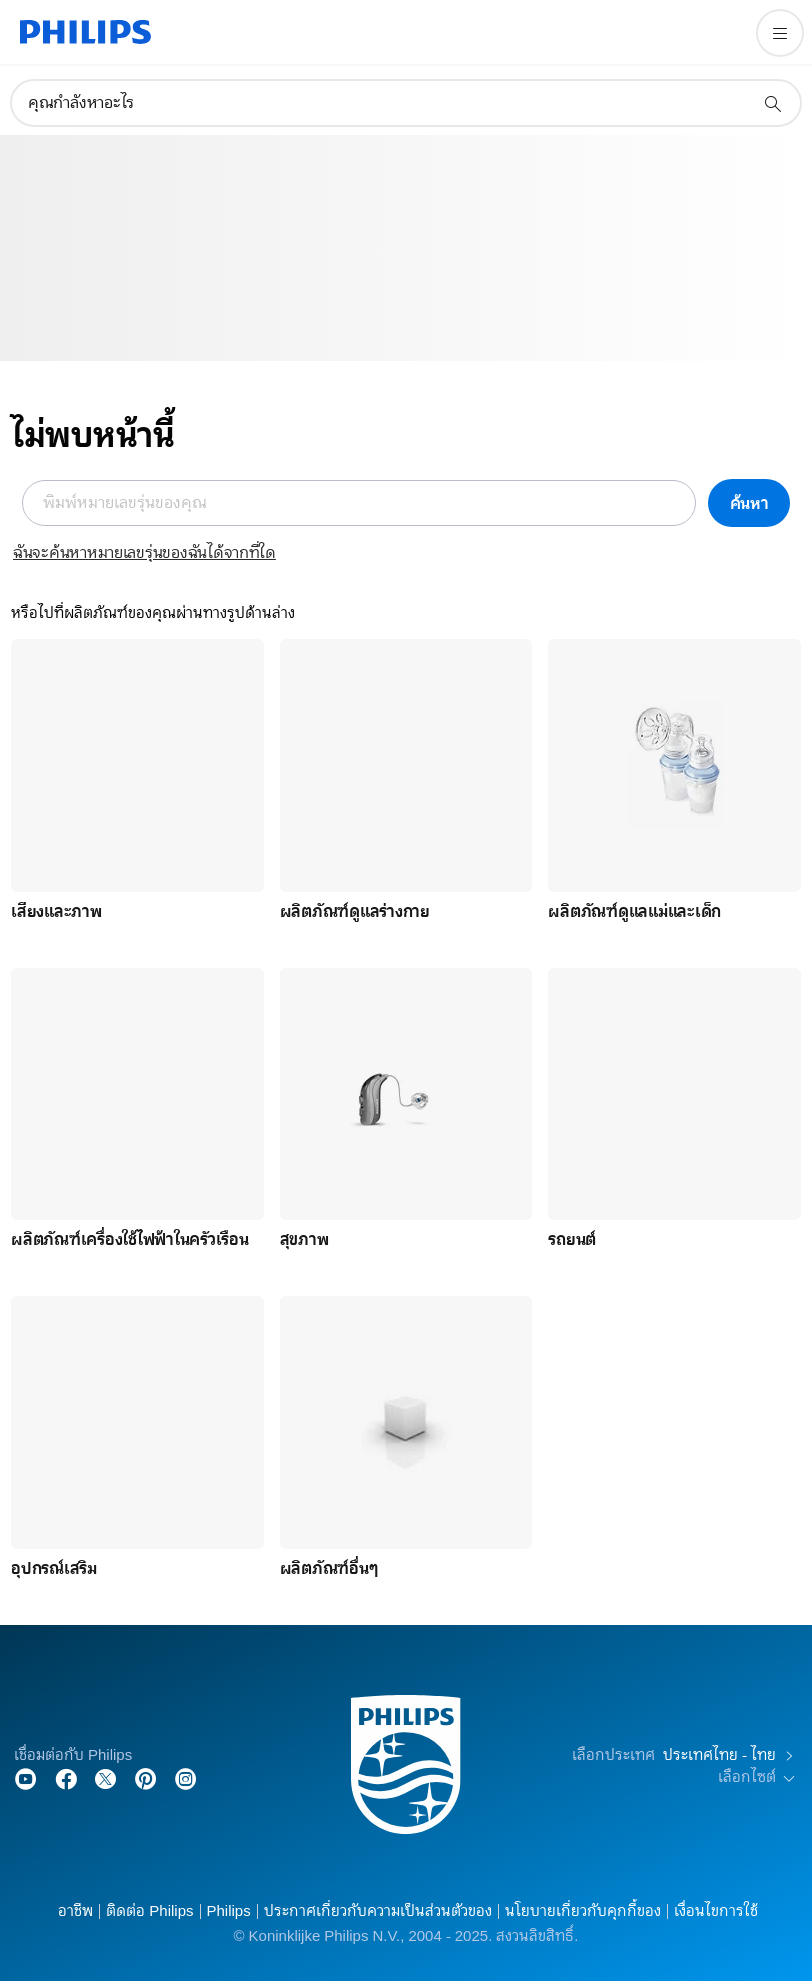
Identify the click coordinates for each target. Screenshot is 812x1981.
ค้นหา (749, 503)
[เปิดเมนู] (780, 33)
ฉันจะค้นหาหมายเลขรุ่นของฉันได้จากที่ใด (144, 553)
